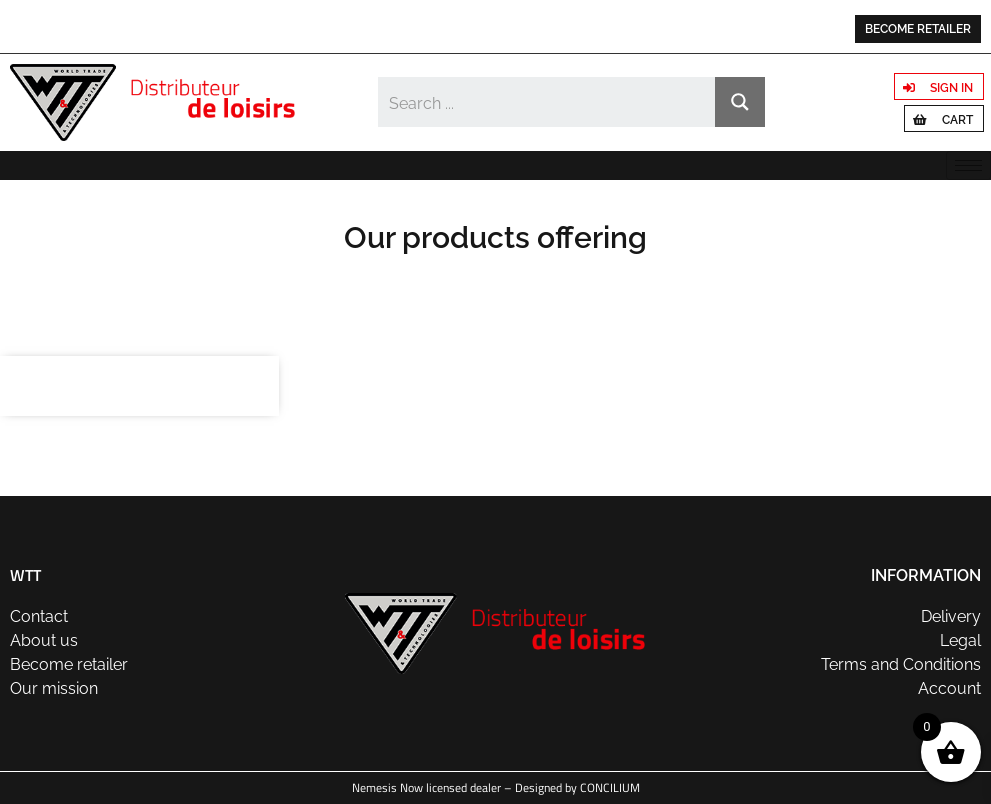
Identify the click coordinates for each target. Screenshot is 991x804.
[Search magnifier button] (740, 102)
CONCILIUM (610, 787)
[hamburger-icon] (968, 165)
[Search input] (548, 102)
